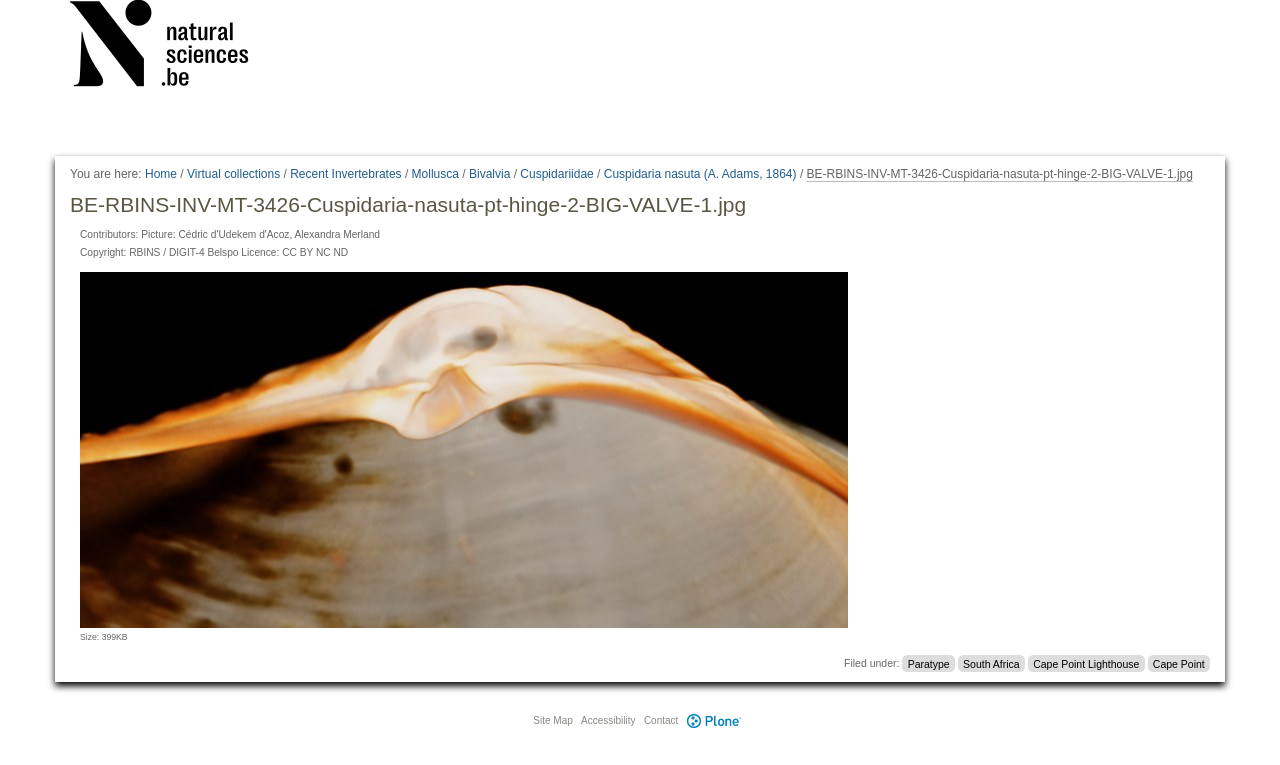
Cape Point (1179, 663)
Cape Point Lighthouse (1086, 663)
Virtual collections (233, 174)
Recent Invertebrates (345, 174)
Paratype (929, 663)
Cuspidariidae (556, 174)
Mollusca (435, 174)
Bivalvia (489, 174)
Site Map (552, 720)
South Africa (991, 663)
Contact (661, 720)
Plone (714, 720)
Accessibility (608, 720)
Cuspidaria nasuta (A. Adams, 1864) (700, 174)
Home (161, 174)
